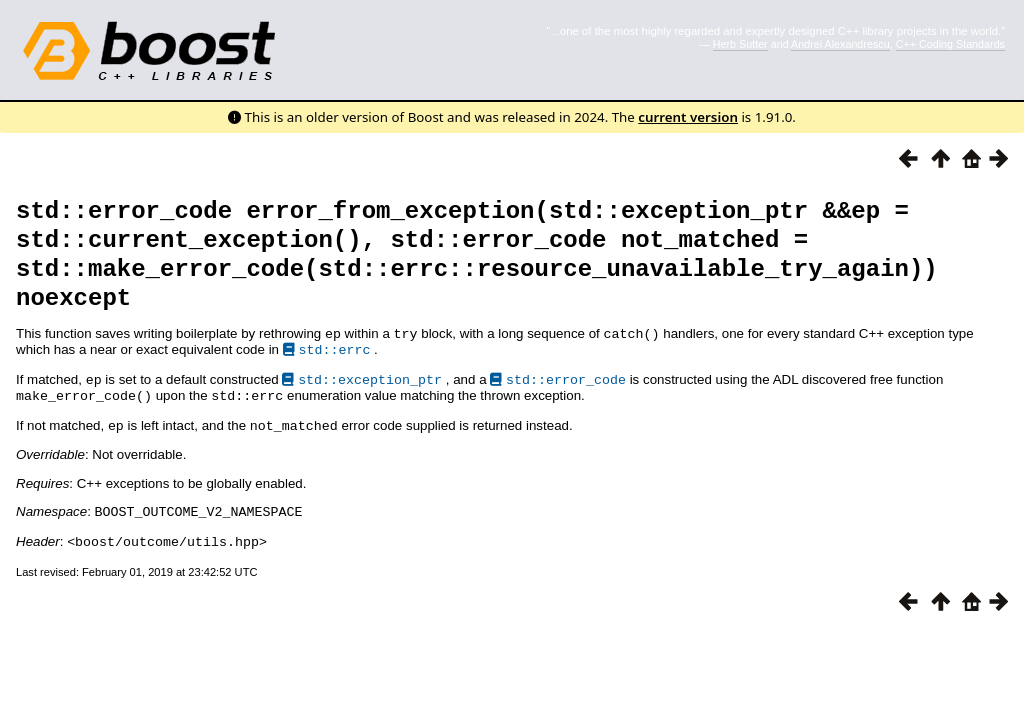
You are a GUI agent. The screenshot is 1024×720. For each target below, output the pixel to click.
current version (688, 117)
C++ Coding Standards (950, 44)
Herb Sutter (740, 44)
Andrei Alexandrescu (840, 44)
